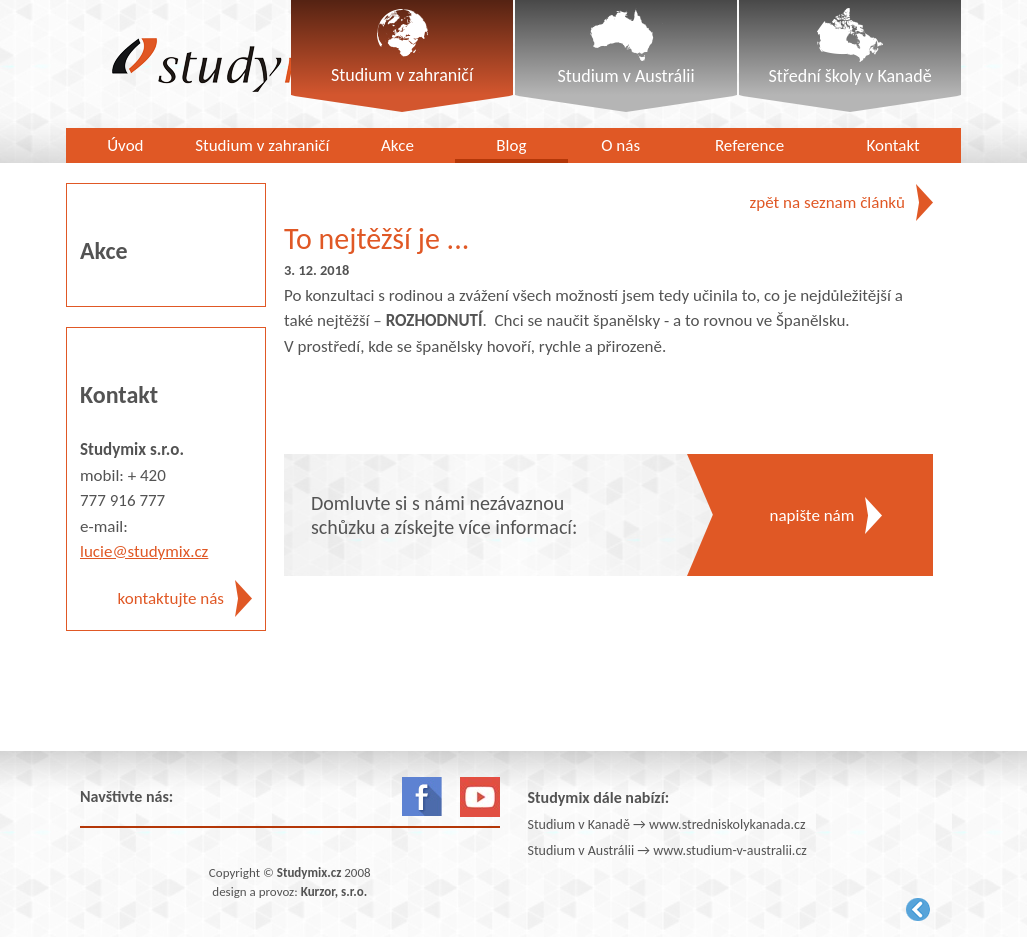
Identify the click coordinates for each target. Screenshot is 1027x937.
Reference (749, 145)
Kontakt (893, 145)
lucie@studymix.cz (144, 551)
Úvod (125, 145)
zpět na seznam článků (827, 202)
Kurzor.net (918, 909)
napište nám (812, 515)
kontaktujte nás (171, 598)
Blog (511, 145)
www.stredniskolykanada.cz (727, 824)
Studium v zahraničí (262, 145)
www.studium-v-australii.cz (730, 850)
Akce (397, 145)
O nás (620, 145)
